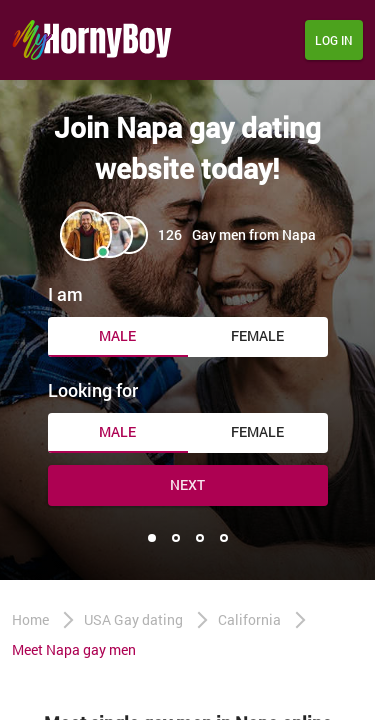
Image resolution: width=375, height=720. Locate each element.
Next (187, 484)
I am (65, 294)
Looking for (93, 390)
